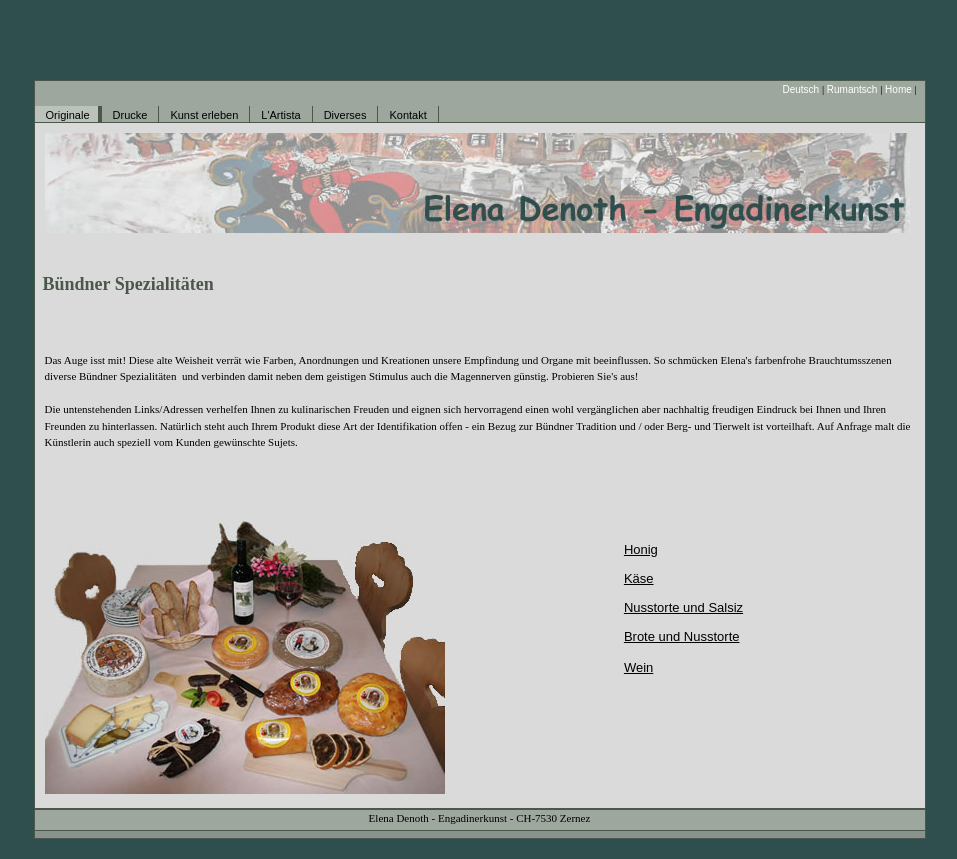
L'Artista (280, 115)
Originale (68, 115)
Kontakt (407, 115)
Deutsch (800, 89)
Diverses (345, 115)
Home (898, 89)
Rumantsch (852, 89)
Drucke (130, 115)
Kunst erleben (204, 115)
